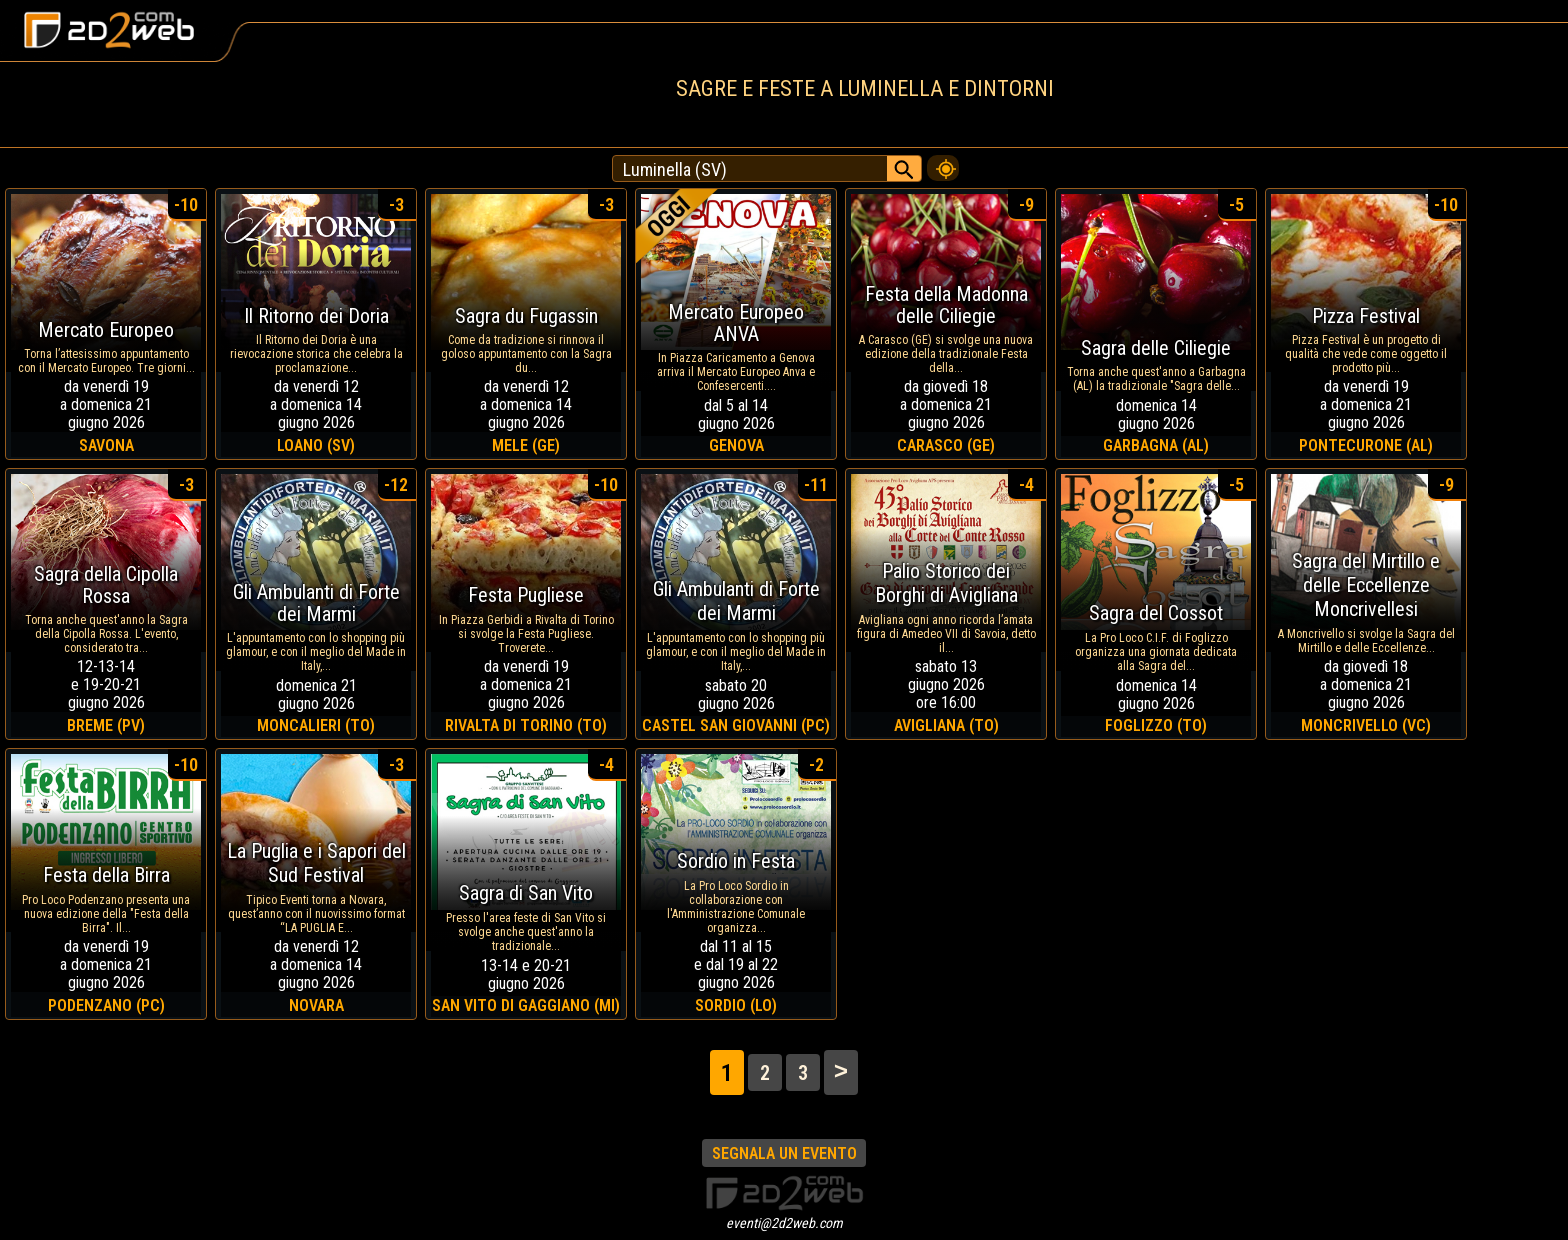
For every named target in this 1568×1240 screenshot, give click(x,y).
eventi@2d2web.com (784, 1223)
